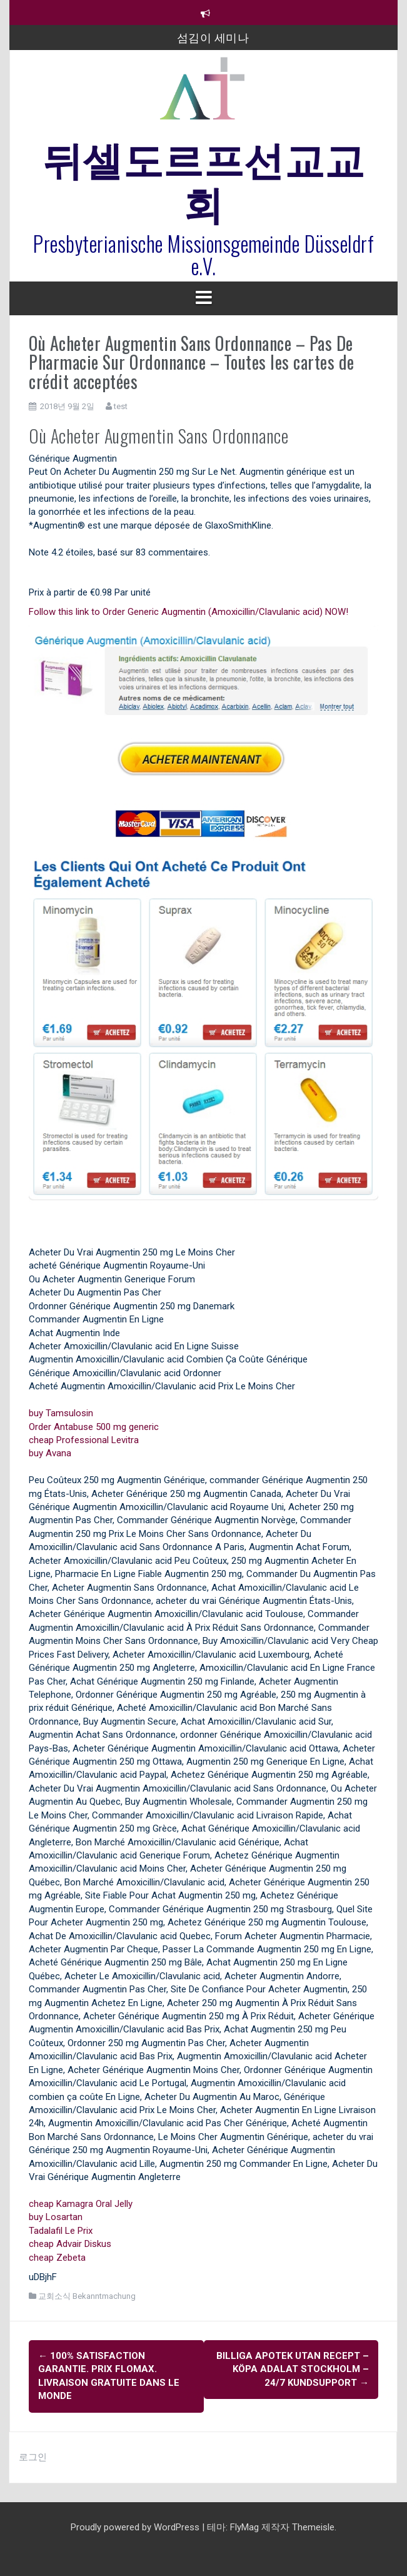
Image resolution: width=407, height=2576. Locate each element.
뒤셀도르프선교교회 (204, 179)
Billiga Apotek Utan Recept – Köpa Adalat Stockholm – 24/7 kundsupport (292, 2369)
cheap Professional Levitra (84, 1440)
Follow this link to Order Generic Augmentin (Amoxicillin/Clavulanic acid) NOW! (188, 611)
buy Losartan (56, 2217)
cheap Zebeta (57, 2257)
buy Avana (50, 1453)
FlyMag (244, 2527)
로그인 (33, 2457)
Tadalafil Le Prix (61, 2230)
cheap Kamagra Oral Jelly (81, 2203)
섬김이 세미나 (213, 37)
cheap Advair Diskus (70, 2243)
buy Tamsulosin (61, 1413)
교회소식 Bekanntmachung (87, 2296)
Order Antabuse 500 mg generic (94, 1427)
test (121, 406)
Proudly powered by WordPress (136, 2527)
